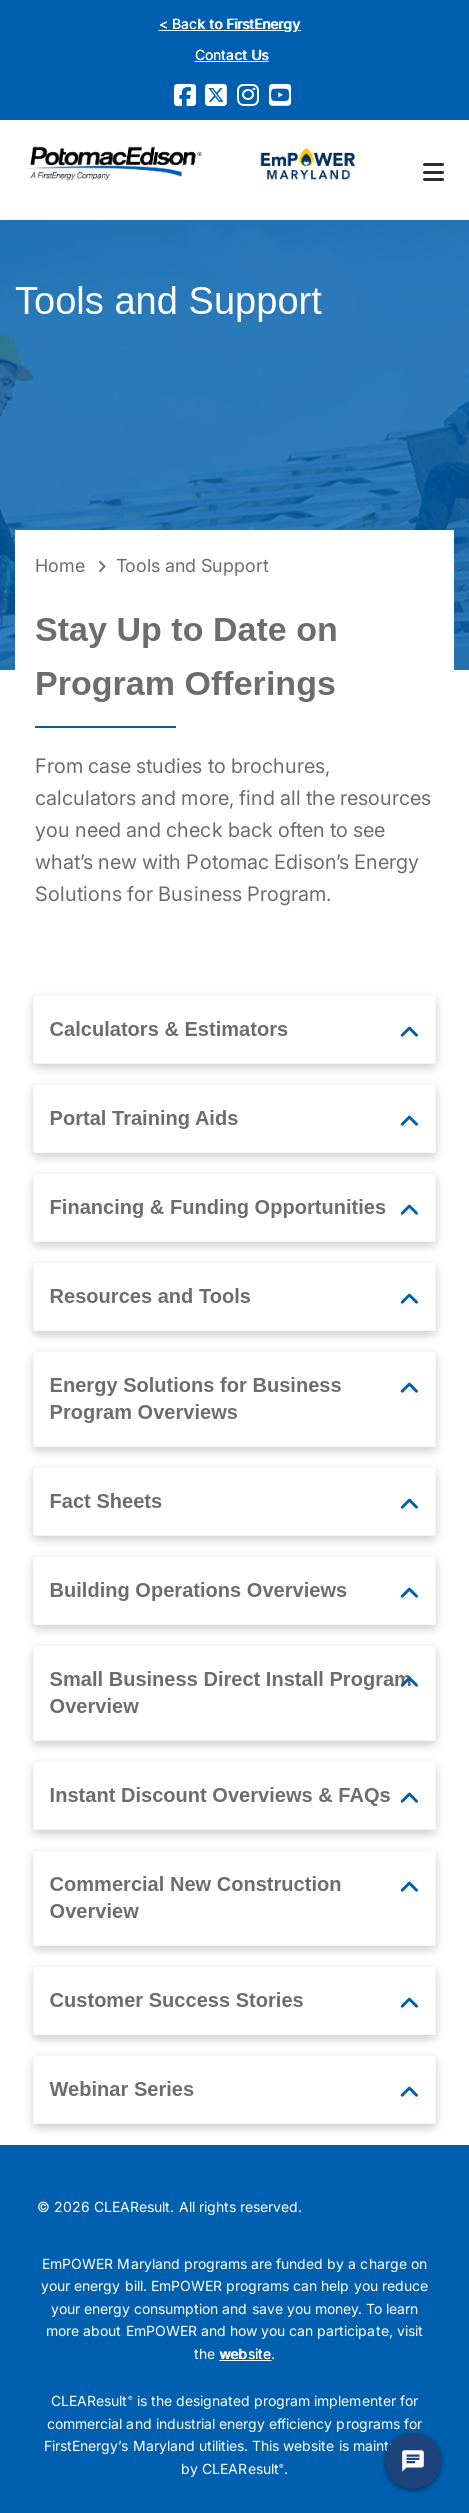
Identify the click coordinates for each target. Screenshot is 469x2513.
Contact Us (231, 54)
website (244, 2353)
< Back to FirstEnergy (230, 23)
